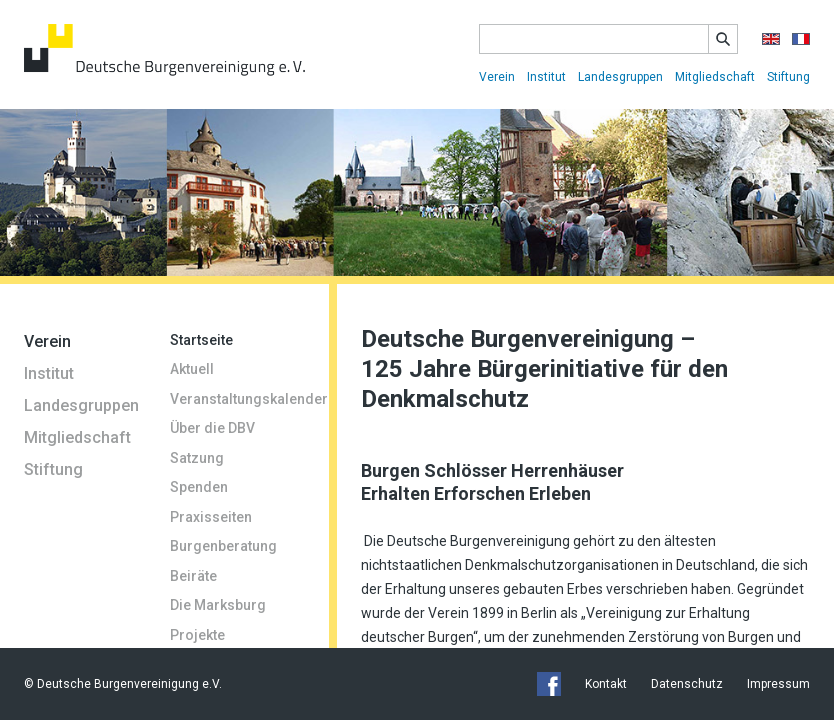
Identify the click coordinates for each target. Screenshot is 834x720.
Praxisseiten (211, 517)
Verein (497, 77)
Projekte (197, 635)
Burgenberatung (223, 546)
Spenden (199, 487)
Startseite (201, 340)
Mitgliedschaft (715, 77)
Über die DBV (212, 428)
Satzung (197, 458)
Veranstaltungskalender (237, 399)
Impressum (778, 684)
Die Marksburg (218, 605)
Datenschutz (687, 684)
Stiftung (788, 77)
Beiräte (193, 576)
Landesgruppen (620, 77)
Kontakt (606, 684)
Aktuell (192, 369)
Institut (546, 77)
